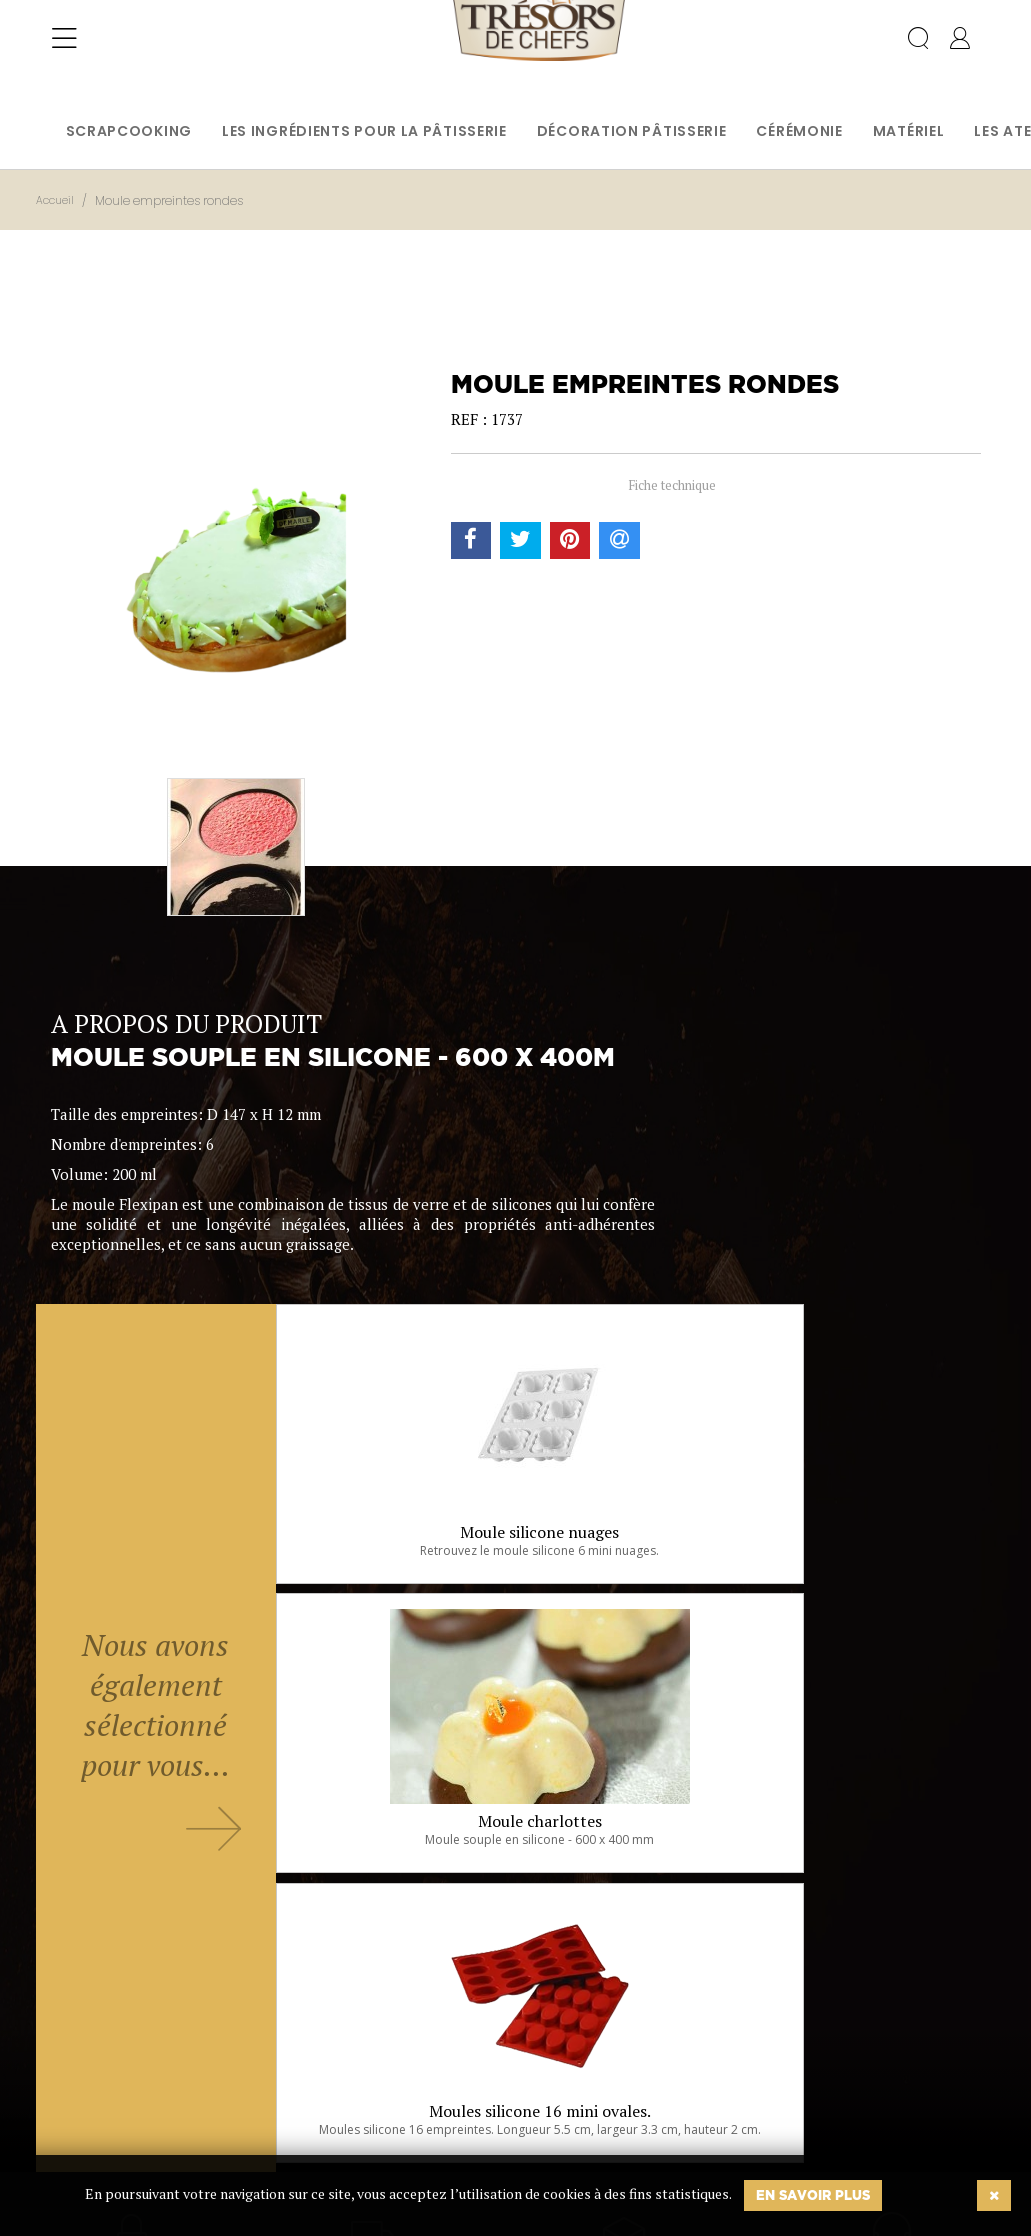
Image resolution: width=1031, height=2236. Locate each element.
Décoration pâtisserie (632, 131)
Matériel (909, 131)
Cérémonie (799, 131)
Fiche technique (672, 485)
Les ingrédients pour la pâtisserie (364, 131)
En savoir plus (813, 2195)
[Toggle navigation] (64, 55)
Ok (465, 2124)
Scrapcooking (129, 131)
